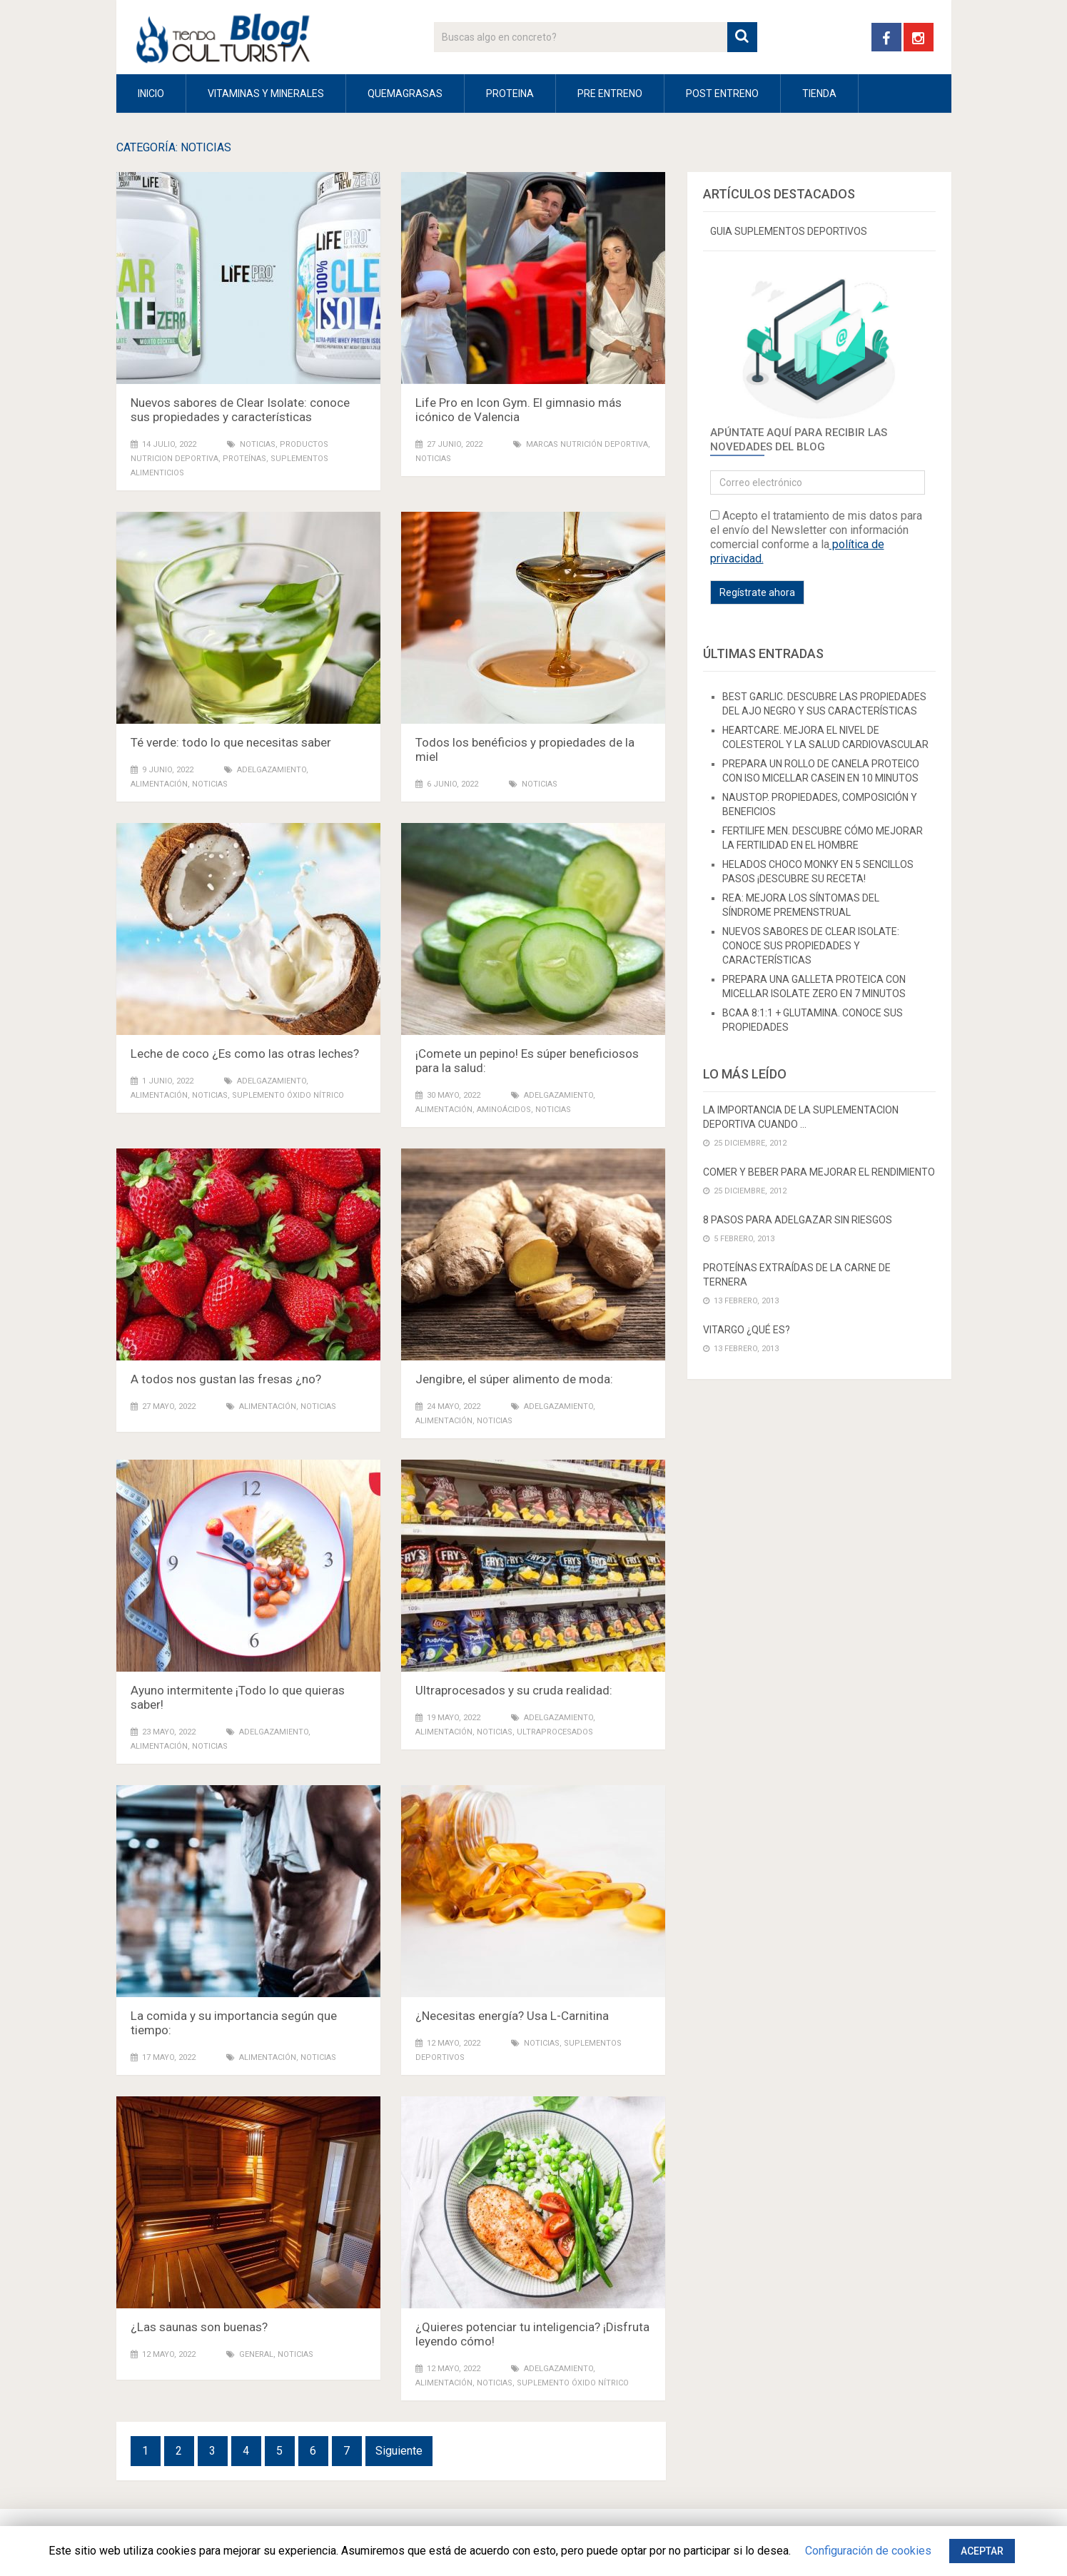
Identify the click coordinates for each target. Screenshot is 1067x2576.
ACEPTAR (982, 2551)
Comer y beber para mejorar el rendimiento (819, 1172)
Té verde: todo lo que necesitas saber (231, 742)
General (256, 2354)
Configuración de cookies (868, 2550)
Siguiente (399, 2451)
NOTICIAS (257, 444)
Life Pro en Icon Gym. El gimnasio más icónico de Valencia (518, 409)
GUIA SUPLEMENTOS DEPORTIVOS (788, 231)
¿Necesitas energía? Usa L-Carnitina (512, 2016)
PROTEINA (510, 93)
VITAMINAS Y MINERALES (266, 93)
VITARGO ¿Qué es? (746, 1329)
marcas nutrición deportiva (587, 444)
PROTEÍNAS (244, 458)
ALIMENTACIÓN (159, 784)
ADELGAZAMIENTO (271, 769)
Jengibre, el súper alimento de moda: (514, 1379)
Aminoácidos (504, 1109)
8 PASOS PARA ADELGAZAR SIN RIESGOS (797, 1220)
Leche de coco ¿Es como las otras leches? (245, 1053)
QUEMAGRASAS (405, 93)
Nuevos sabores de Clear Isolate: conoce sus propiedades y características (240, 409)
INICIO (151, 93)
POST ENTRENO (722, 93)
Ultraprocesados (555, 1732)
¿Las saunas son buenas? (199, 2327)
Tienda (819, 93)
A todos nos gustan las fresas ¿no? (226, 1379)
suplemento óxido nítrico (288, 1095)
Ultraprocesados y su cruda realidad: (513, 1690)
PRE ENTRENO (609, 93)
